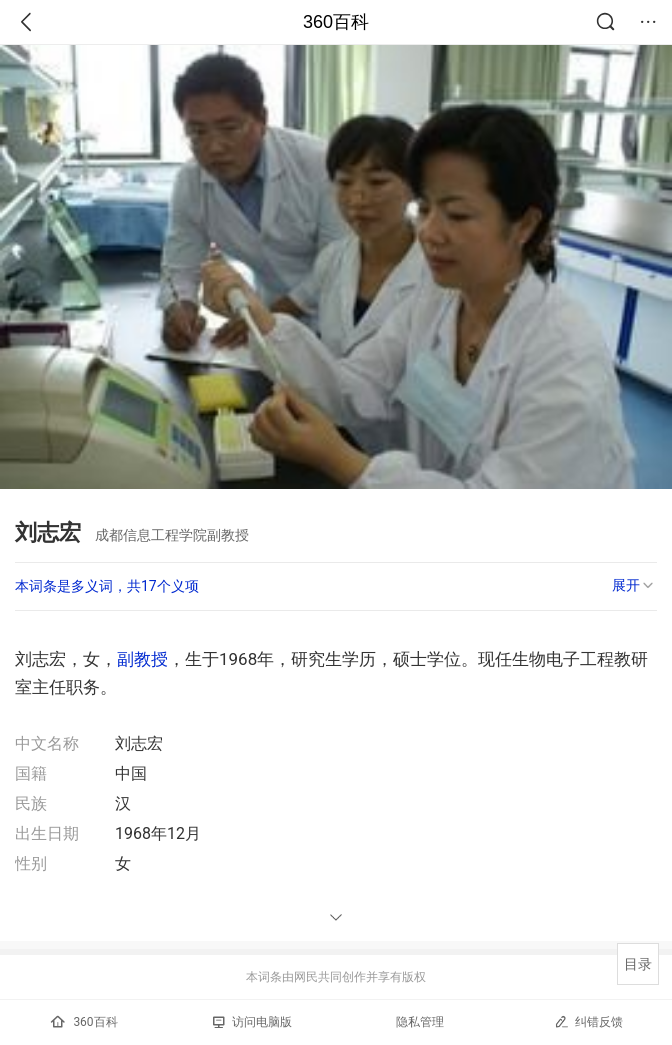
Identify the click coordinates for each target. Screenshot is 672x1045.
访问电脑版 (252, 1022)
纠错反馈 (588, 1021)
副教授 (142, 659)
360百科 (336, 22)
